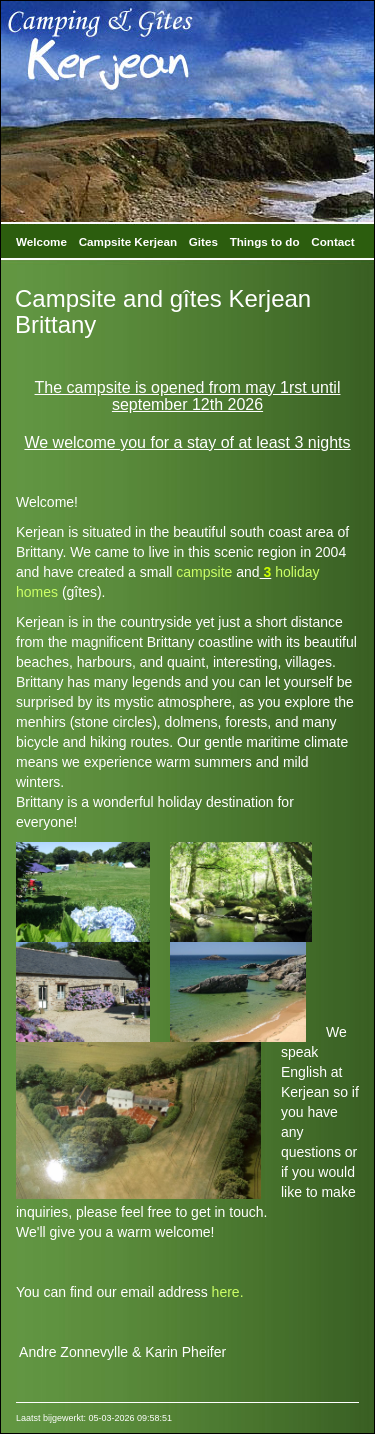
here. (228, 1292)
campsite (204, 572)
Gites (203, 241)
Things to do (265, 241)
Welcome (41, 241)
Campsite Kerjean (128, 241)
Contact (332, 241)
